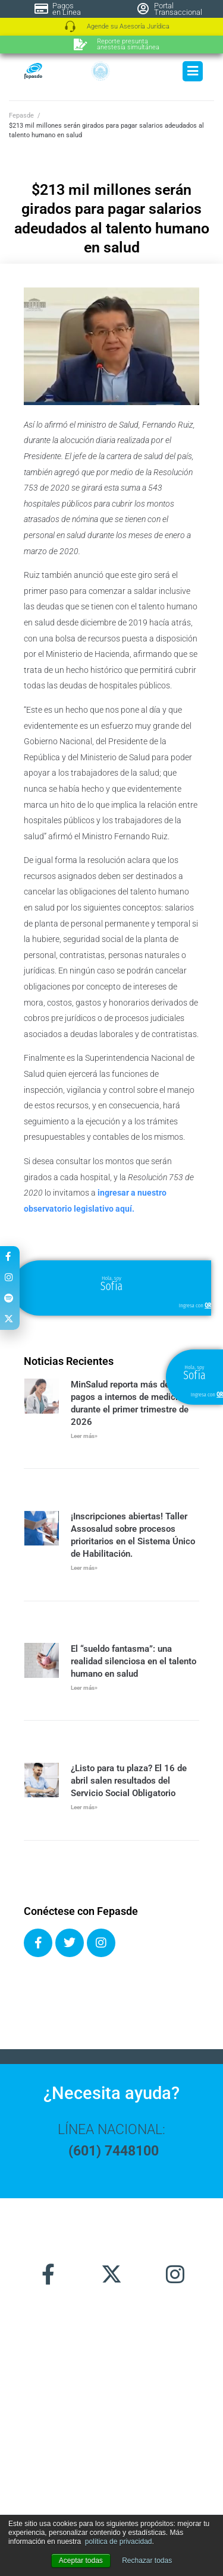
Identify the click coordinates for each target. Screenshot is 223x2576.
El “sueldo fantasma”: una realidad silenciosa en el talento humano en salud (133, 1661)
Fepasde (21, 115)
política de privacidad (118, 2541)
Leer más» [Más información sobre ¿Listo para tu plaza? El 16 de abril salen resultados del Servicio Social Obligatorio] (84, 1807)
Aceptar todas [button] (81, 2560)
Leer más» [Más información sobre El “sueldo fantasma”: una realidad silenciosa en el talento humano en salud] (84, 1687)
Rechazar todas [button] (147, 2560)
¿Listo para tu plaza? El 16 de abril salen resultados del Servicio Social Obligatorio (129, 1781)
